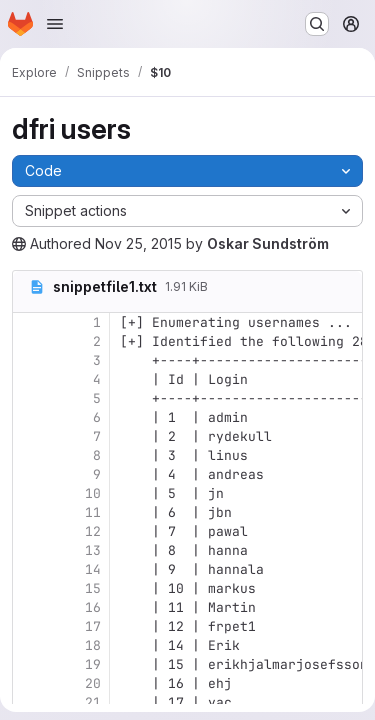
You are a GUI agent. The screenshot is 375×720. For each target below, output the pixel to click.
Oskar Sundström (268, 243)
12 (93, 531)
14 (93, 569)
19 (93, 664)
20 (93, 683)
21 (93, 702)
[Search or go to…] (317, 24)
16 (93, 607)
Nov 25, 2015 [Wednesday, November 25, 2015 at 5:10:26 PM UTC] (138, 243)
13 (93, 550)
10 (93, 493)
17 (93, 626)
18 (93, 645)
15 (93, 588)
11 (93, 512)
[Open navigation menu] (55, 24)
